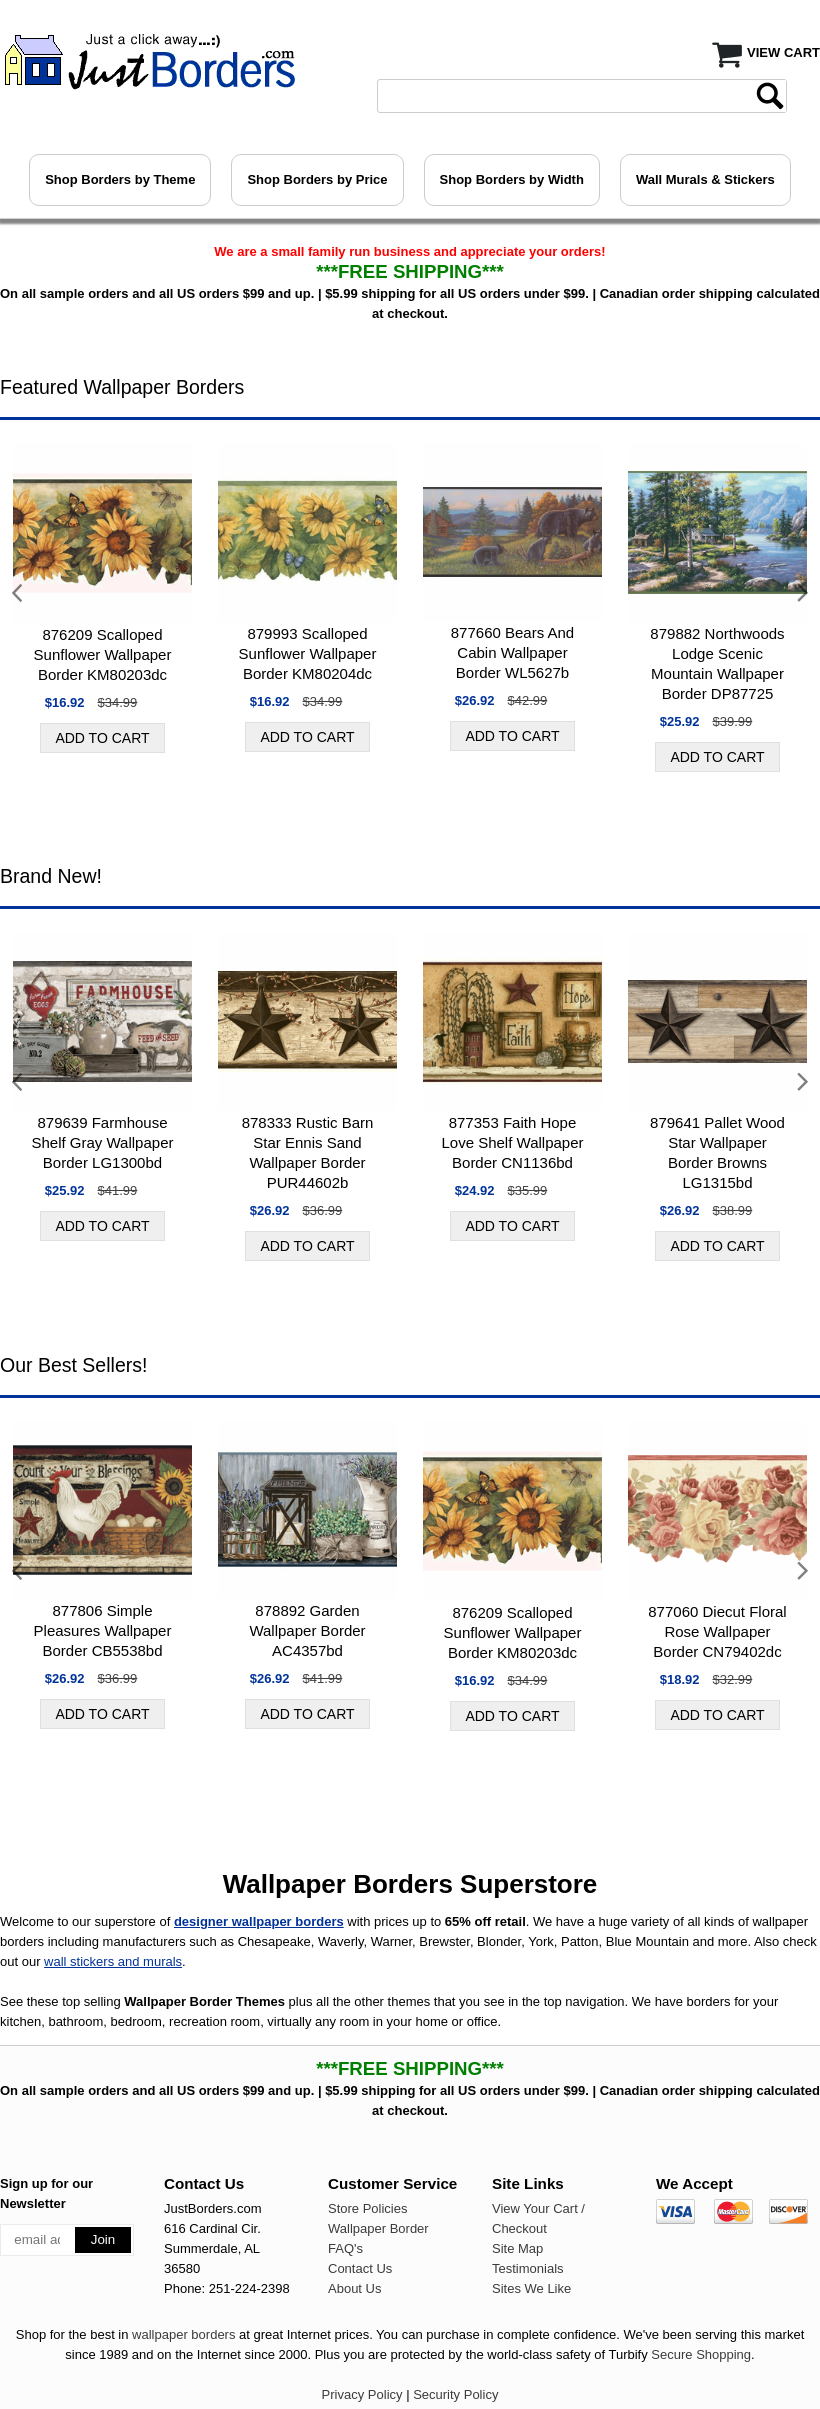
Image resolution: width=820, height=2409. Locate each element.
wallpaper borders (183, 2334)
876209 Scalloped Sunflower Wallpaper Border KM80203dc (103, 654)
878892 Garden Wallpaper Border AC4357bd (307, 1630)
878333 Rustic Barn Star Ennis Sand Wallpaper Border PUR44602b (308, 1152)
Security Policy (455, 2394)
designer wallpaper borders (259, 1921)
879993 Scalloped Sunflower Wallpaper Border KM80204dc (308, 653)
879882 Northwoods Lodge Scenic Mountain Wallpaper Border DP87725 (717, 663)
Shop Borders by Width (512, 179)
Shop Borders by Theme (120, 179)
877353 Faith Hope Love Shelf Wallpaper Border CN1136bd (512, 1142)
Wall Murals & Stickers (705, 179)
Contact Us (360, 2268)
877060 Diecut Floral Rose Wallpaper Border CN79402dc (717, 1631)
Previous (18, 594)
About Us (354, 2288)
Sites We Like (531, 2288)
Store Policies (367, 2208)
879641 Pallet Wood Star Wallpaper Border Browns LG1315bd (717, 1152)
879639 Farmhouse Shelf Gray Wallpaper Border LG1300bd (102, 1142)
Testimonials (528, 2268)
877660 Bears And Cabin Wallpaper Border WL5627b (512, 652)
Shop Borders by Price (317, 179)
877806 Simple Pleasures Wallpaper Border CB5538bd (103, 1630)
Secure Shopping (701, 2354)
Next (802, 594)
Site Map (517, 2248)
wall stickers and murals (113, 1961)
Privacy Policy (362, 2394)
